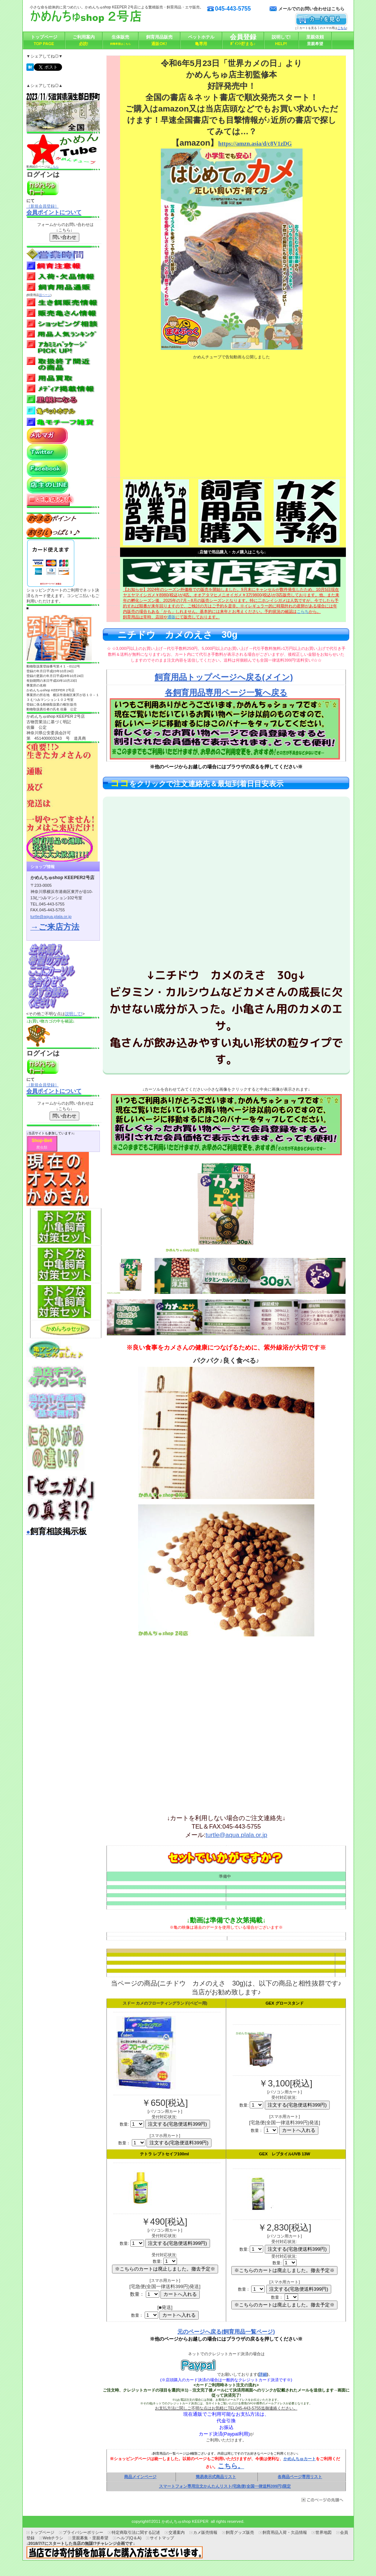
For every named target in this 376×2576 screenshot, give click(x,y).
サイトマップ (162, 2538)
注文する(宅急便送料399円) (179, 2142)
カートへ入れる (298, 2130)
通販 (171, 617)
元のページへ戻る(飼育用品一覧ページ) (226, 2331)
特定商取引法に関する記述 (136, 2532)
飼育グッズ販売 (240, 2532)
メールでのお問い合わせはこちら (311, 8)
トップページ (42, 2532)
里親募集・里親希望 (90, 2538)
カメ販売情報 (205, 2532)
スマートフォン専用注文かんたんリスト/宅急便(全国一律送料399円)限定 (225, 2486)
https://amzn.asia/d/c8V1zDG (255, 143)
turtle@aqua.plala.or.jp (236, 1835)
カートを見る (321, 19)
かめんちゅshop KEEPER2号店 (103, 18)
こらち (303, 611)
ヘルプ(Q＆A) (129, 2538)
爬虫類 (41, 1147)
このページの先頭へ (321, 2500)
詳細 (263, 2374)
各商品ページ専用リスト (300, 2476)
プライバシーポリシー (83, 2532)
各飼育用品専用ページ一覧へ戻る (226, 692)
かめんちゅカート (299, 2458)
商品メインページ (140, 2476)
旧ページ (45, 295)
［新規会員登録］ (42, 206)
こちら (54, 166)
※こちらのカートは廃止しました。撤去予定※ (284, 2305)
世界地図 (323, 2532)
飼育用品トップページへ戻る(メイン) (224, 677)
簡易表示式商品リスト (216, 2476)
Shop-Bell (42, 1140)
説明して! (73, 1013)
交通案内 (177, 2532)
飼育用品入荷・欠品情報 (285, 2532)
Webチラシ (53, 2538)
